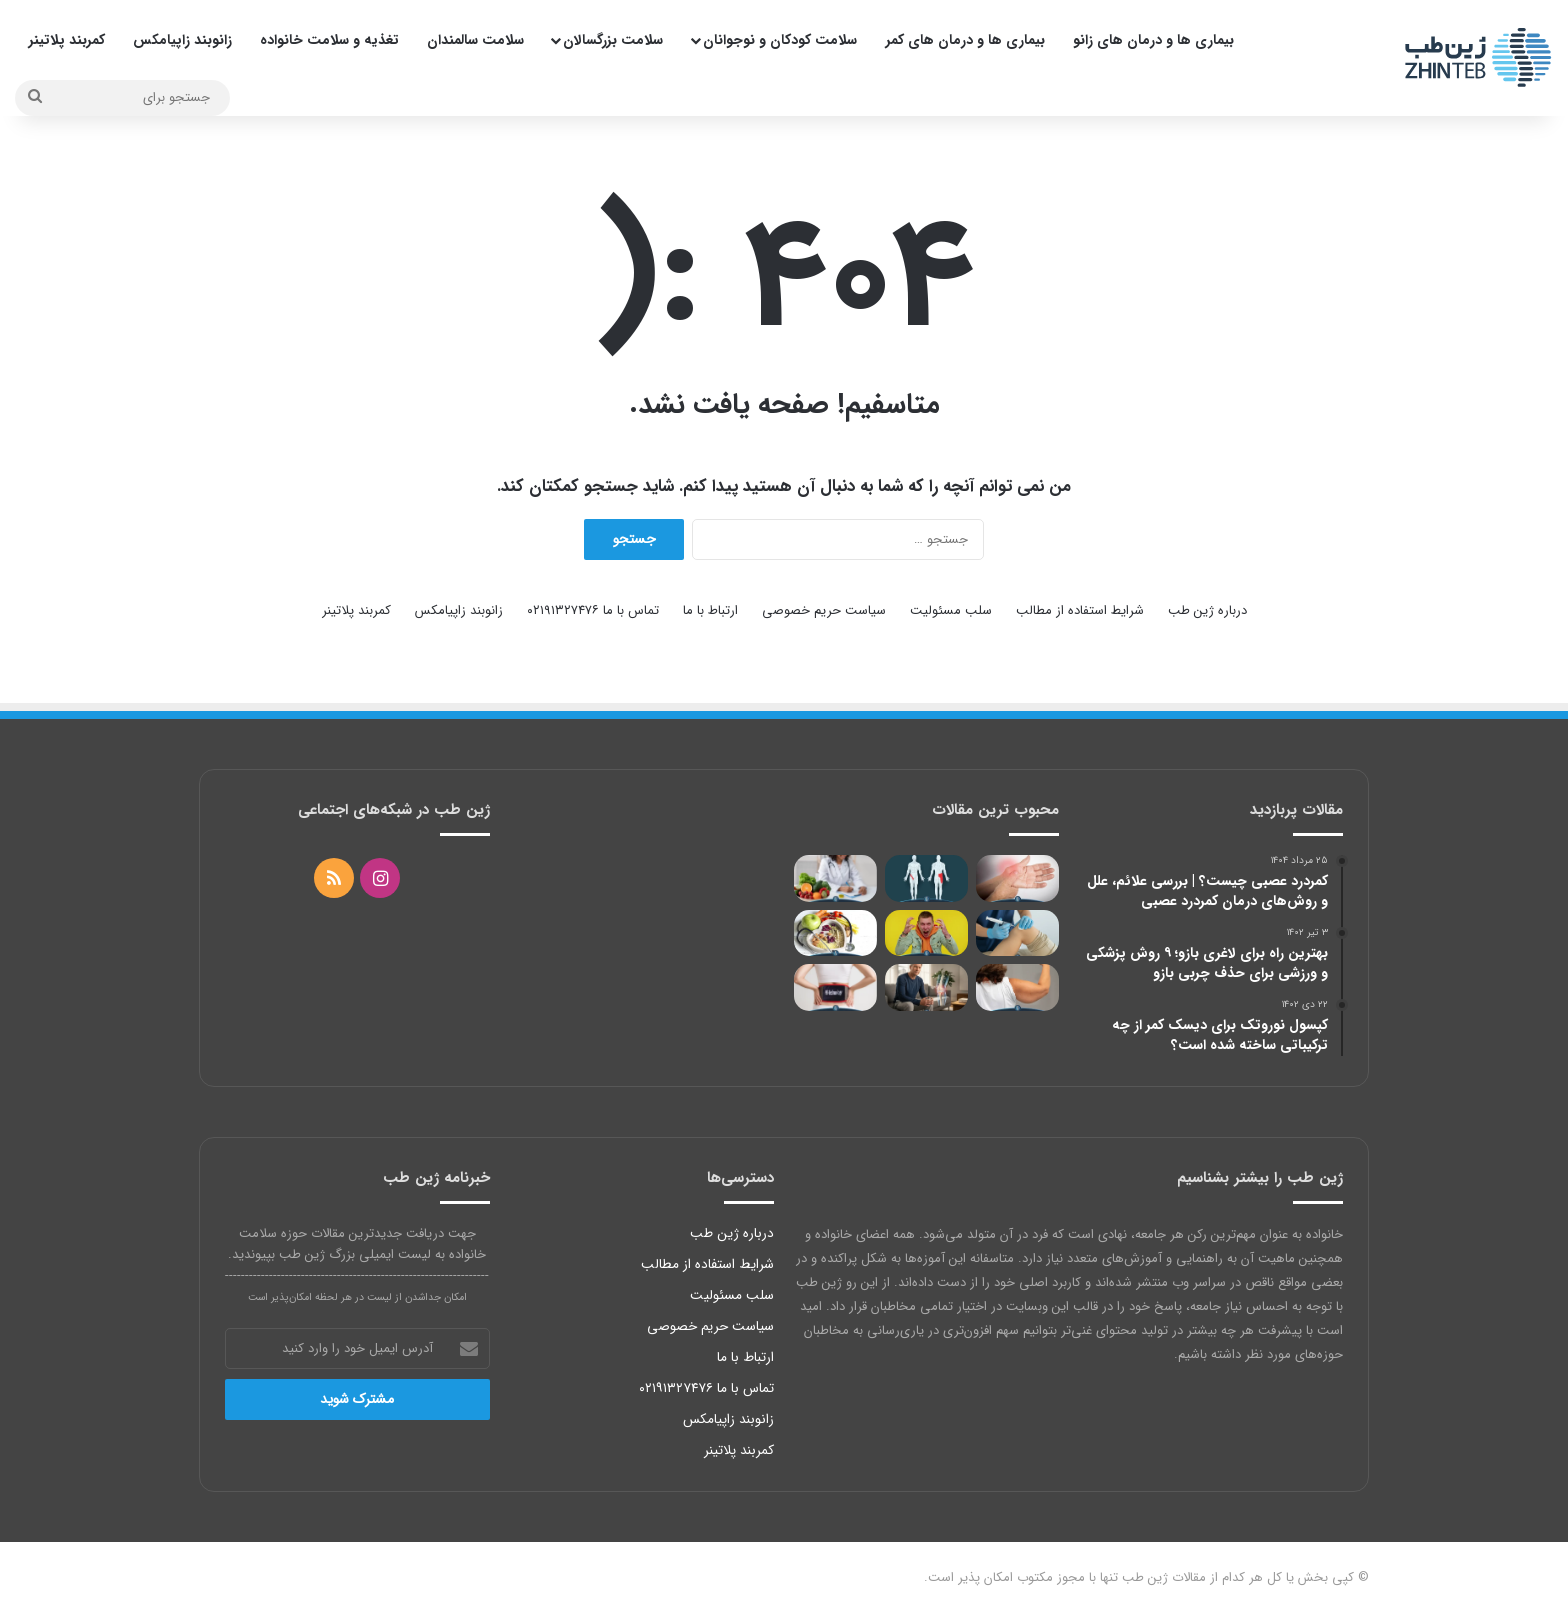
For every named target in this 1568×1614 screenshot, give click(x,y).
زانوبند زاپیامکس (182, 40)
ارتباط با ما (710, 610)
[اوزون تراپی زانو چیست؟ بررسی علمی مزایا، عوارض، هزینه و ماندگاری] (1017, 933)
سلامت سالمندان (475, 40)
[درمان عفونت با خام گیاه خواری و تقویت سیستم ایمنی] (835, 878)
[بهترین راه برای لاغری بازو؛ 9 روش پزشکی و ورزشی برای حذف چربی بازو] (1017, 987)
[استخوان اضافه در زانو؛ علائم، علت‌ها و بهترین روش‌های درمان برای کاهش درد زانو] (926, 987)
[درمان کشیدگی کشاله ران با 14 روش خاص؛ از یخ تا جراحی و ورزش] (926, 878)
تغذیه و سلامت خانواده (329, 40)
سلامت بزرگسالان (613, 40)
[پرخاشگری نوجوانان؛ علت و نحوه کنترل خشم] (926, 933)
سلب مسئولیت (951, 610)
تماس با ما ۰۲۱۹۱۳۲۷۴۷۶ (593, 610)
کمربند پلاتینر (67, 40)
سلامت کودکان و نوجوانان (780, 40)
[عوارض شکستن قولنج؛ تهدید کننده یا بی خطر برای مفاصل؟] (1017, 878)
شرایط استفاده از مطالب (1080, 610)
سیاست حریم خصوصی (824, 610)
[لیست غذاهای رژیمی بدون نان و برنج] (835, 933)
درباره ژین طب (1207, 610)
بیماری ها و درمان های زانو (1153, 40)
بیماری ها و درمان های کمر (965, 40)
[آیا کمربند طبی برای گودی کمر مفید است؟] (835, 987)
